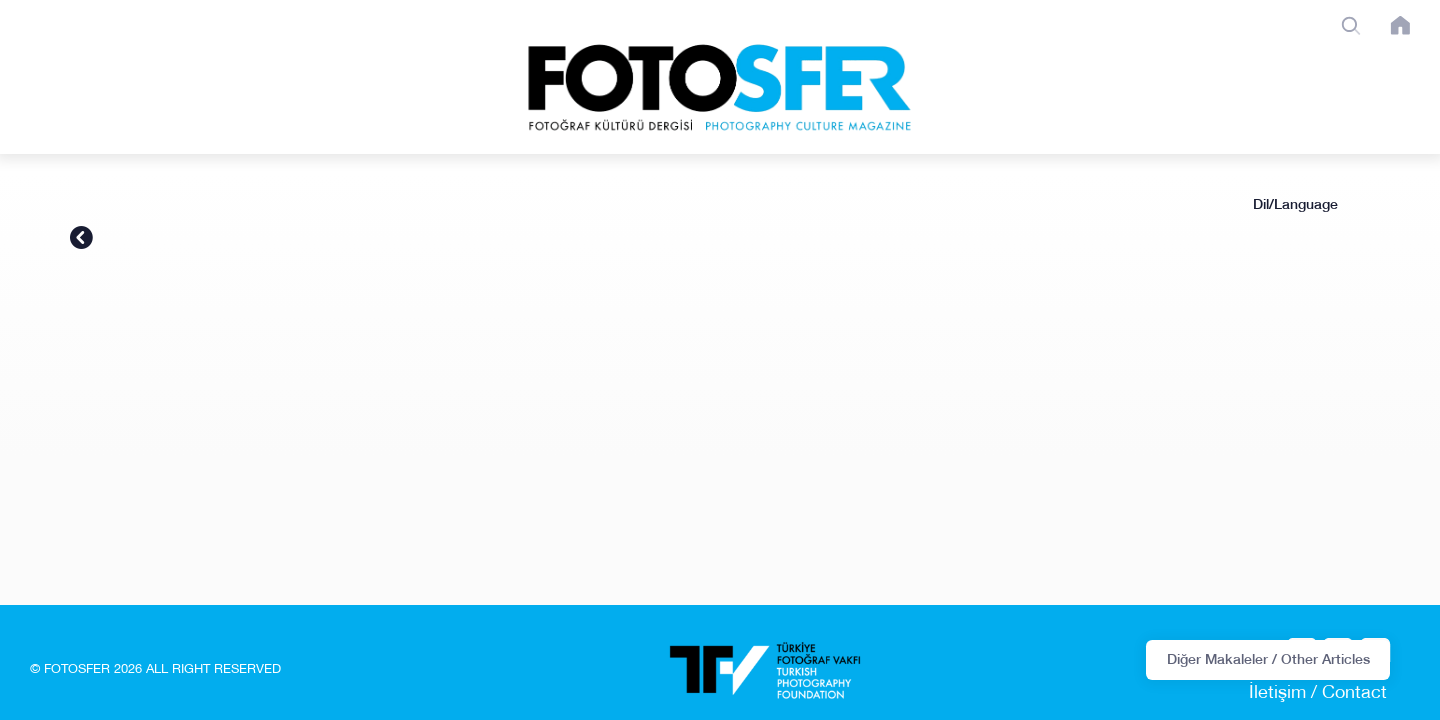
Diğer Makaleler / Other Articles (1268, 659)
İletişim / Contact (1318, 694)
